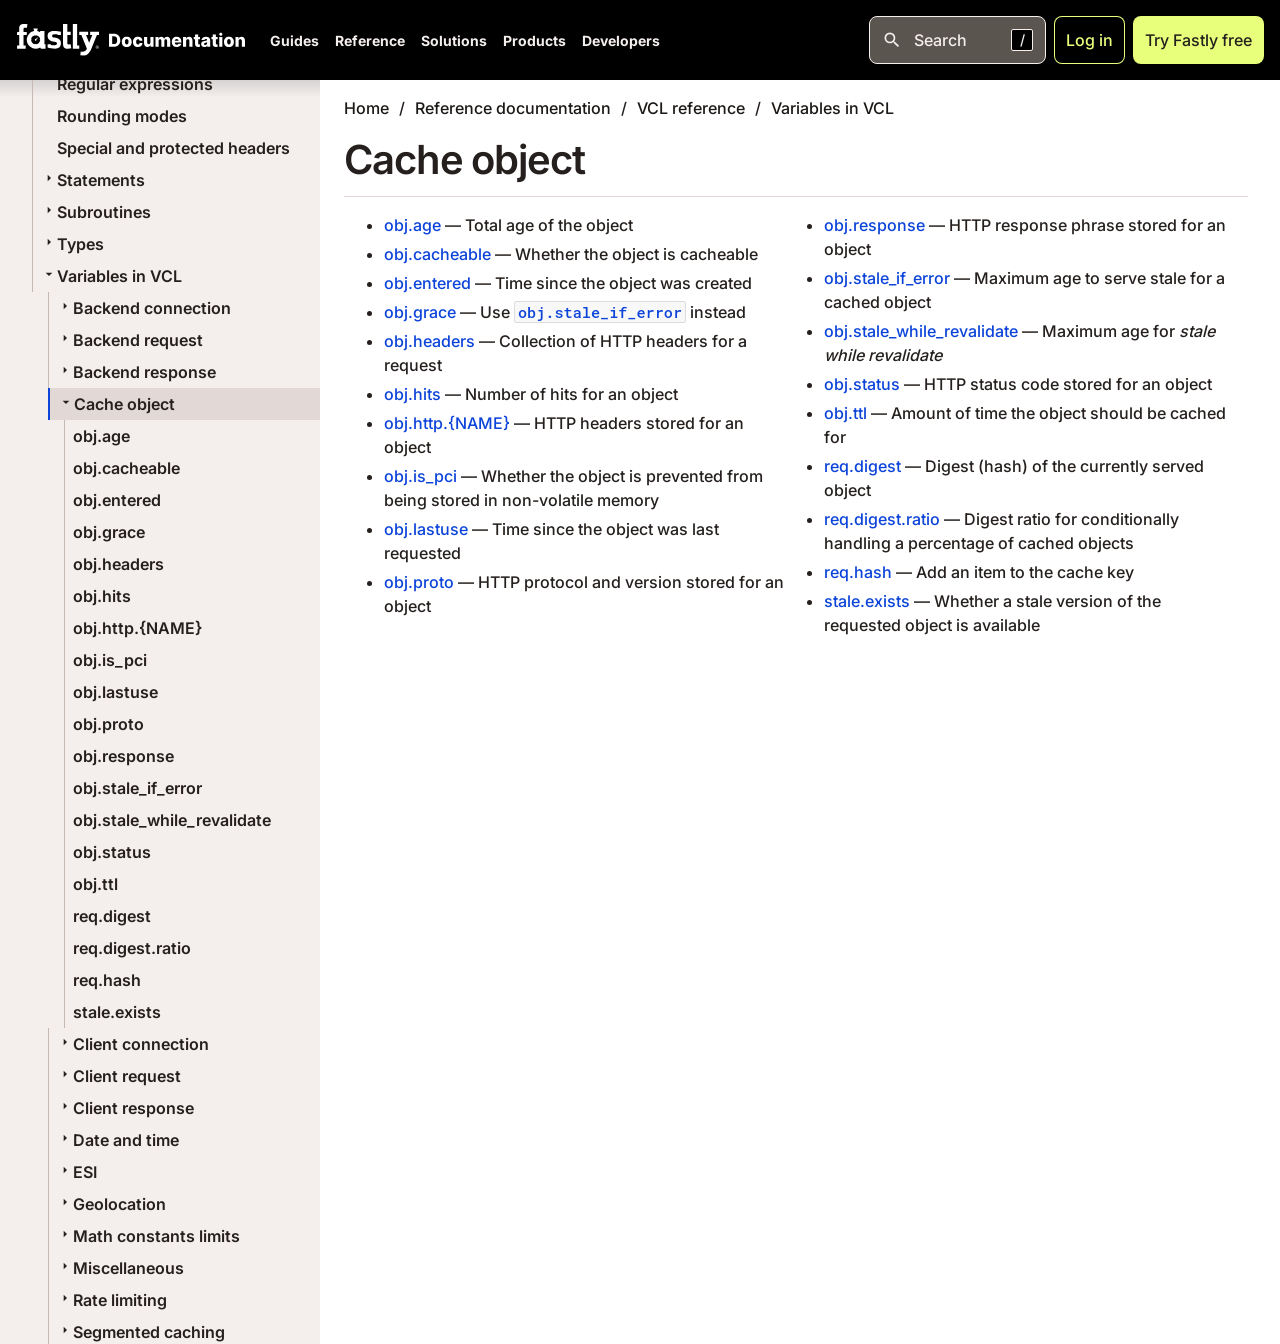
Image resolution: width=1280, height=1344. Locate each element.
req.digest (112, 916)
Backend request (130, 340)
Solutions (454, 40)
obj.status (112, 852)
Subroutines (96, 212)
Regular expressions (135, 84)
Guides (294, 40)
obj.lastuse (115, 692)
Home (366, 108)
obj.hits (102, 596)
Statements (93, 180)
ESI (77, 1172)
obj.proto (108, 724)
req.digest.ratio (132, 948)
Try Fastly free (1198, 40)
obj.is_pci (110, 660)
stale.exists (117, 1012)
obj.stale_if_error (137, 788)
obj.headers (118, 564)
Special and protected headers (173, 148)
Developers (621, 40)
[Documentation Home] (173, 40)
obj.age (101, 436)
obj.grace (109, 532)
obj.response (123, 756)
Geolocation (111, 1204)
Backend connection (144, 308)
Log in (1089, 40)
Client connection (133, 1044)
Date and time (118, 1140)
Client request (119, 1076)
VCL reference (691, 108)
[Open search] (957, 40)
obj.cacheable (126, 468)
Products (534, 40)
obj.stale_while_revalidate (172, 820)
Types (72, 244)
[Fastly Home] (58, 40)
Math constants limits (148, 1236)
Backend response (136, 372)
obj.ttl (95, 884)
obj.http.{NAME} (137, 628)
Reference (370, 40)
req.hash (107, 980)
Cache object (116, 404)
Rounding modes (122, 116)
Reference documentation (513, 108)
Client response (125, 1108)
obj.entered (117, 500)
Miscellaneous (120, 1268)
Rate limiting (112, 1300)
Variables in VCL (111, 276)
